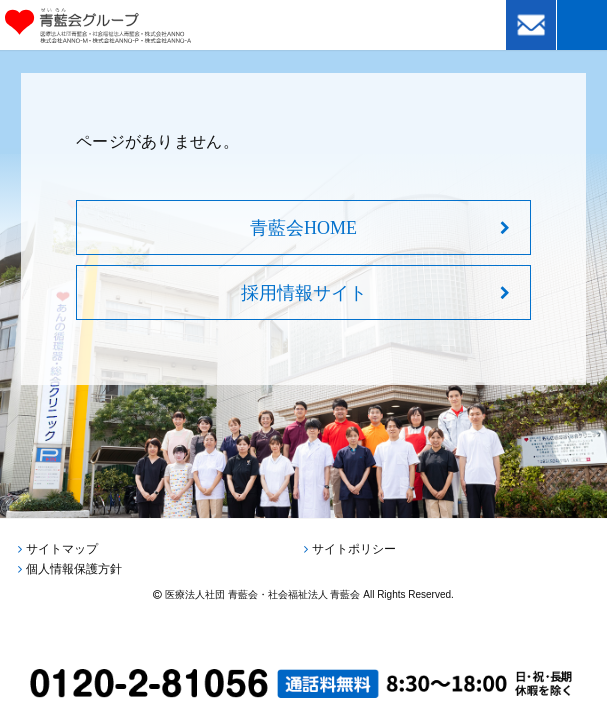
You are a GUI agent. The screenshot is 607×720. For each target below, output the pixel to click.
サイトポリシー (354, 549)
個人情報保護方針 (74, 569)
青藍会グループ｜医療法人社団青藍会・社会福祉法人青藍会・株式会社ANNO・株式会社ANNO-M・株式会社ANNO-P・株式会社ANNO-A (126, 25)
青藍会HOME (303, 228)
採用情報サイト (304, 293)
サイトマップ (62, 549)
